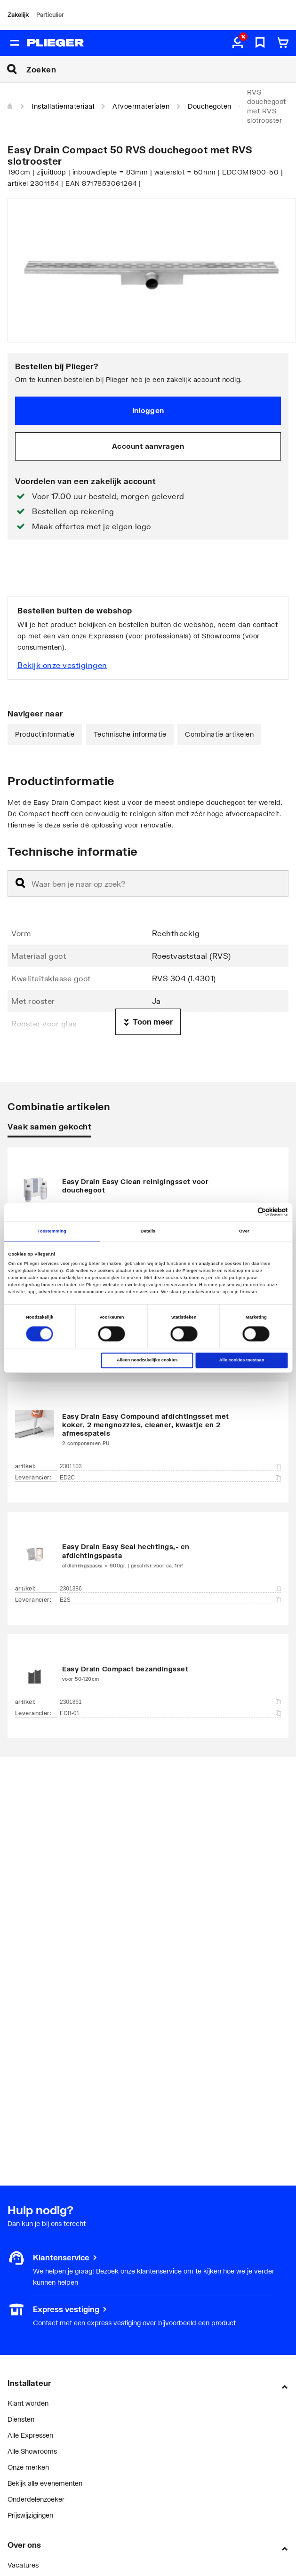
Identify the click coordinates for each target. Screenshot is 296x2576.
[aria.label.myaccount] (237, 43)
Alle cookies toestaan (241, 1360)
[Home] (10, 106)
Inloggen (148, 410)
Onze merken (28, 2467)
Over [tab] (244, 1231)
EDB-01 (170, 1713)
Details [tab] (148, 1231)
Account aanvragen (148, 446)
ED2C (170, 1477)
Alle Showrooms (32, 2451)
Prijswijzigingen (30, 2515)
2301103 (170, 1466)
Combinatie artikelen (219, 734)
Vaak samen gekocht (49, 1126)
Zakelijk (18, 14)
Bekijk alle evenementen (45, 2483)
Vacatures (23, 2565)
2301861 (170, 1702)
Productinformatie (45, 734)
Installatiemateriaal (63, 106)
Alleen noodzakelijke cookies (147, 1360)
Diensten (21, 2419)
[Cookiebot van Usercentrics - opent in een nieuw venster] (247, 1212)
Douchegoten (210, 106)
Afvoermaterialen (140, 106)
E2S (170, 1600)
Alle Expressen (30, 2435)
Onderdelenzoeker (36, 2499)
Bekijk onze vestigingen (62, 664)
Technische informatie (130, 734)
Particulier (50, 14)
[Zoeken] (161, 69)
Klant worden (28, 2403)
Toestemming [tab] (52, 1231)
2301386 (170, 1588)
